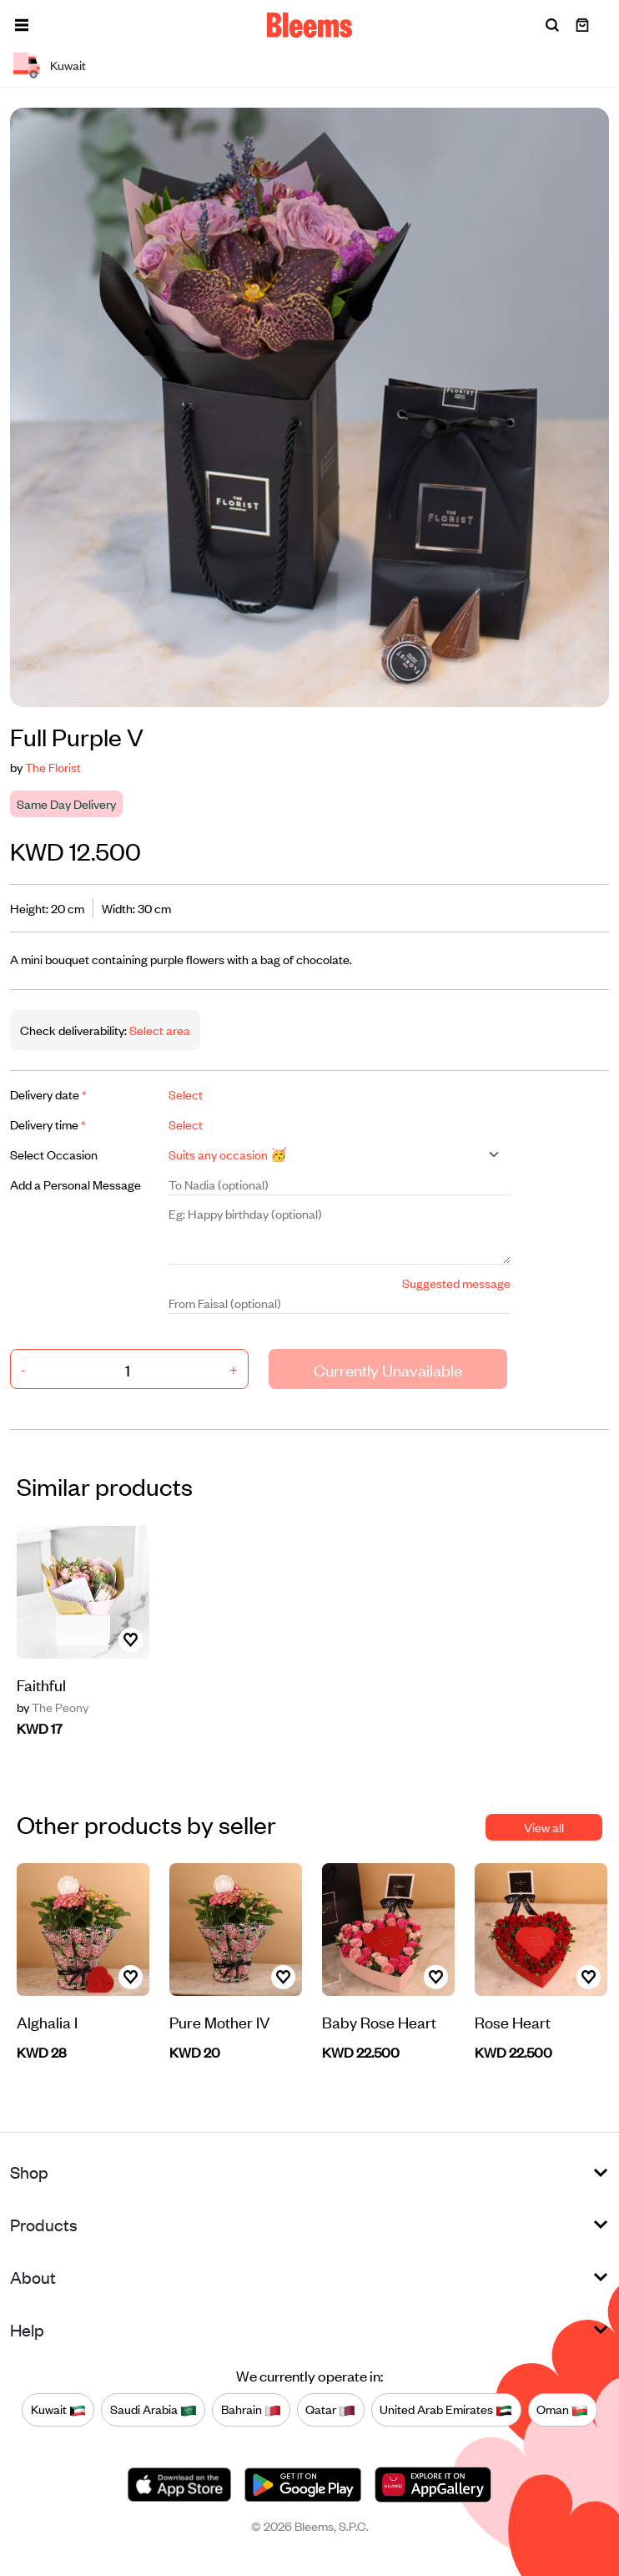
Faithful (41, 1684)
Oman (562, 2410)
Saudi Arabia (153, 2410)
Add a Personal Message (75, 1184)
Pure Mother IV (219, 2021)
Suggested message (456, 1282)
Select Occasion (54, 1154)
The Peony (52, 1707)
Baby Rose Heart (379, 2021)
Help (27, 2329)
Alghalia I (47, 2021)
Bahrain (251, 2410)
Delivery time (48, 1124)
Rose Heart (513, 2021)
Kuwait (58, 2410)
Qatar (330, 2410)
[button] (21, 25)
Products (44, 2224)
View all (544, 1827)
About (33, 2276)
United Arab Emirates (446, 2410)
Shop (29, 2171)
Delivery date (48, 1094)
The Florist (53, 766)
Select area (158, 1029)
